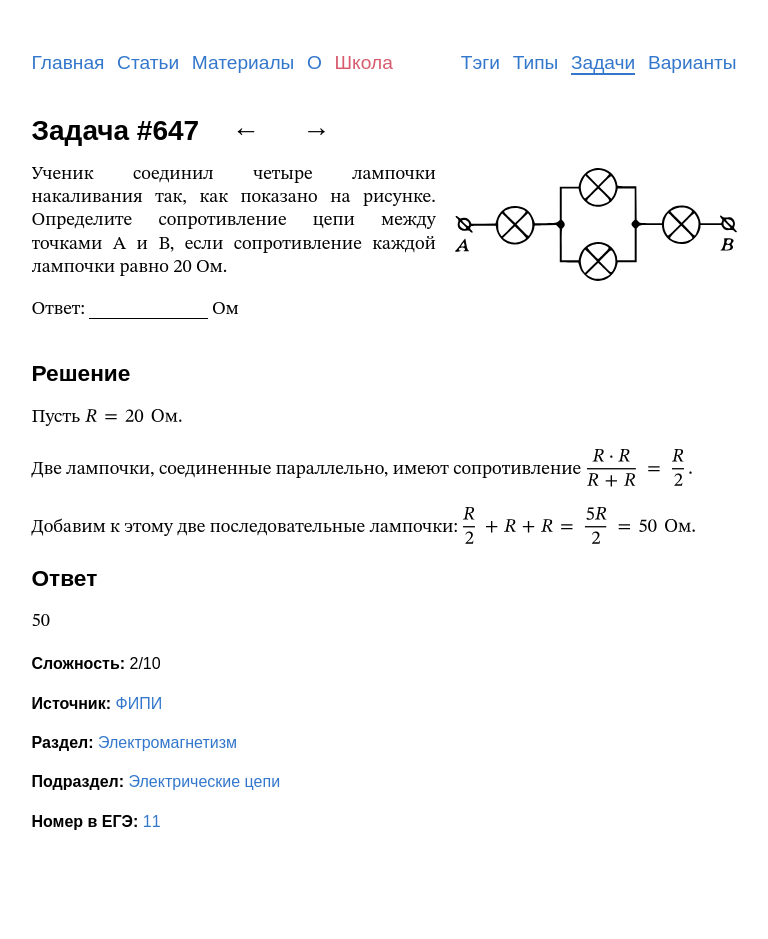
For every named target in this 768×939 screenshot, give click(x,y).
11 (152, 821)
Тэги (480, 62)
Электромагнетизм (167, 742)
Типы (536, 62)
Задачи (603, 62)
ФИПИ (138, 703)
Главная (68, 62)
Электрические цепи (205, 781)
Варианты (692, 62)
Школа (364, 62)
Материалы (243, 62)
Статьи (148, 62)
